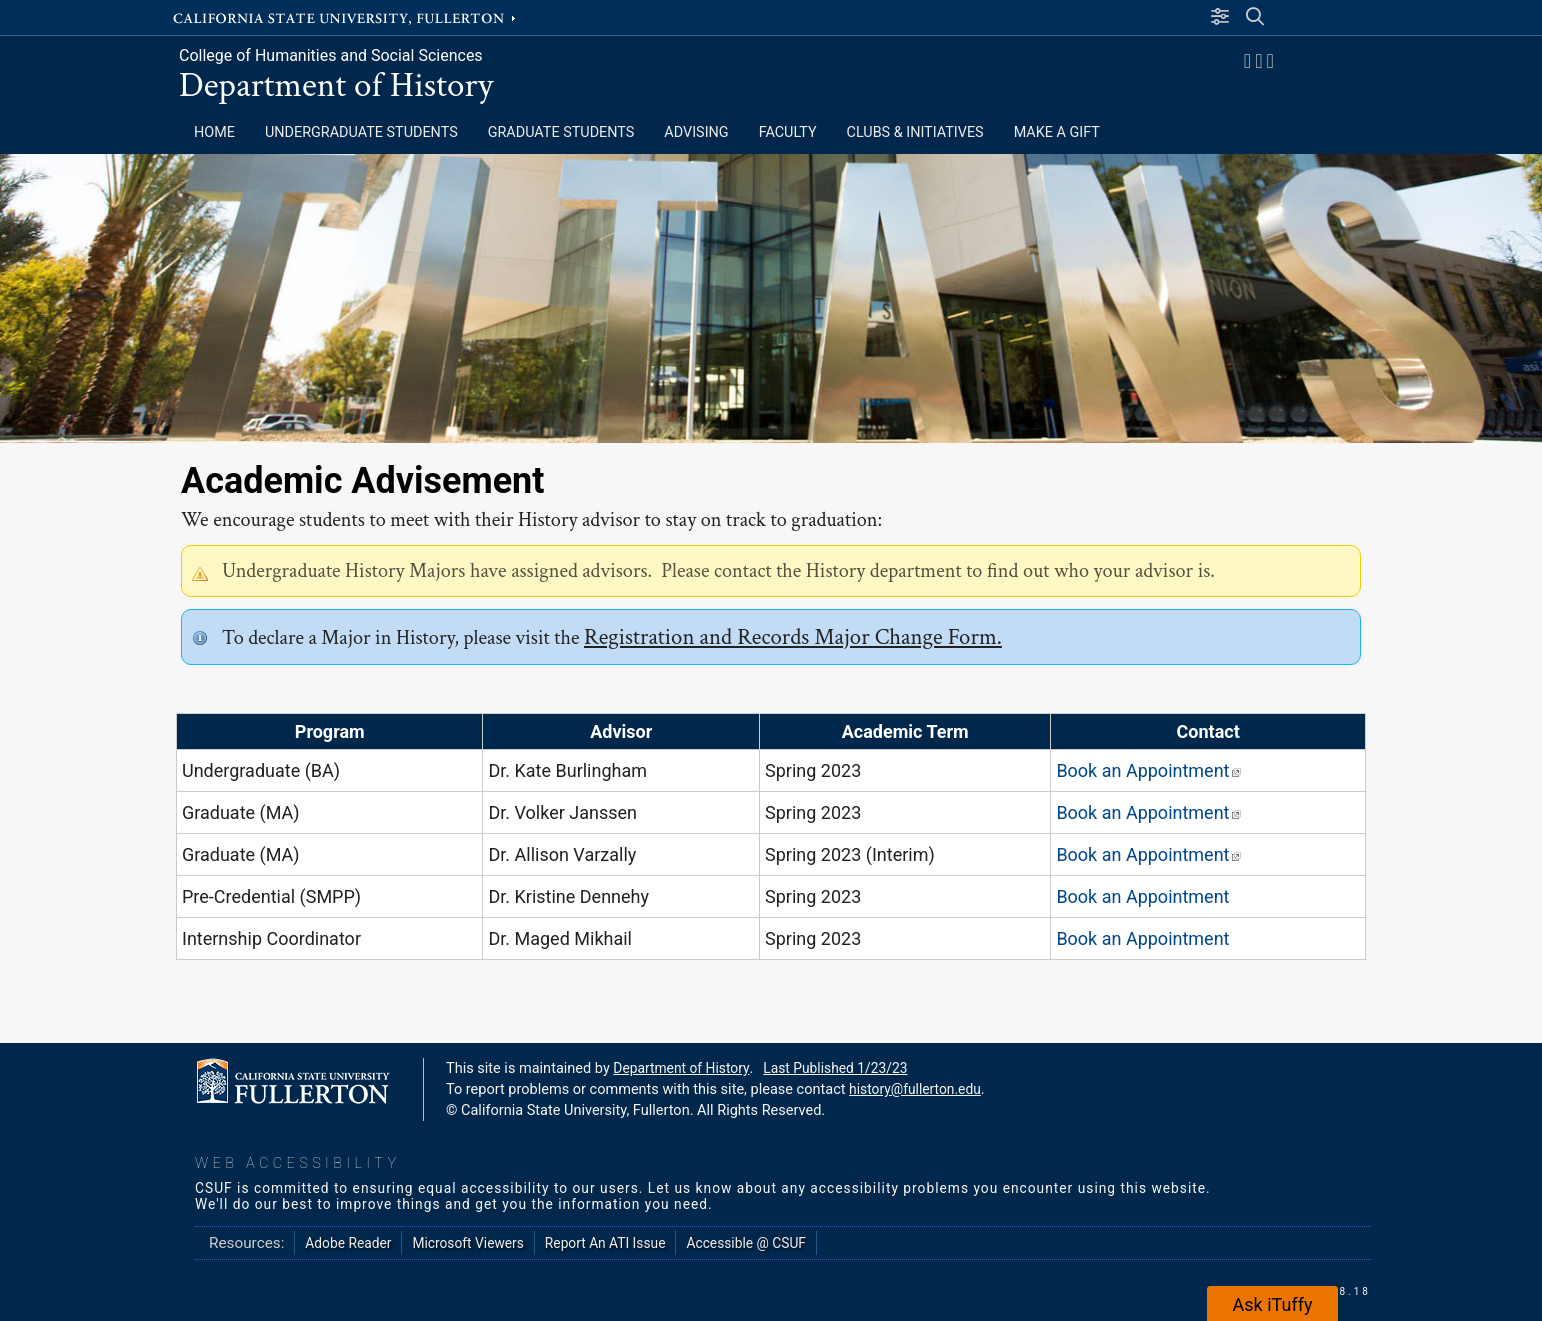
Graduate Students (561, 132)
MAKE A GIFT (1057, 132)
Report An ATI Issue (605, 1243)
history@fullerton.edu (915, 1089)
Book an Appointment (1148, 770)
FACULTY (788, 132)
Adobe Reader (348, 1243)
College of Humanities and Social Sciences (331, 55)
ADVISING (696, 132)
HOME (214, 132)
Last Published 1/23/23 (835, 1068)
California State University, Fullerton (346, 17)
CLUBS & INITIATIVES (915, 132)
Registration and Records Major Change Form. (793, 637)
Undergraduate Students (361, 132)
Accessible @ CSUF (745, 1243)
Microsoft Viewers (467, 1243)
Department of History (336, 85)
